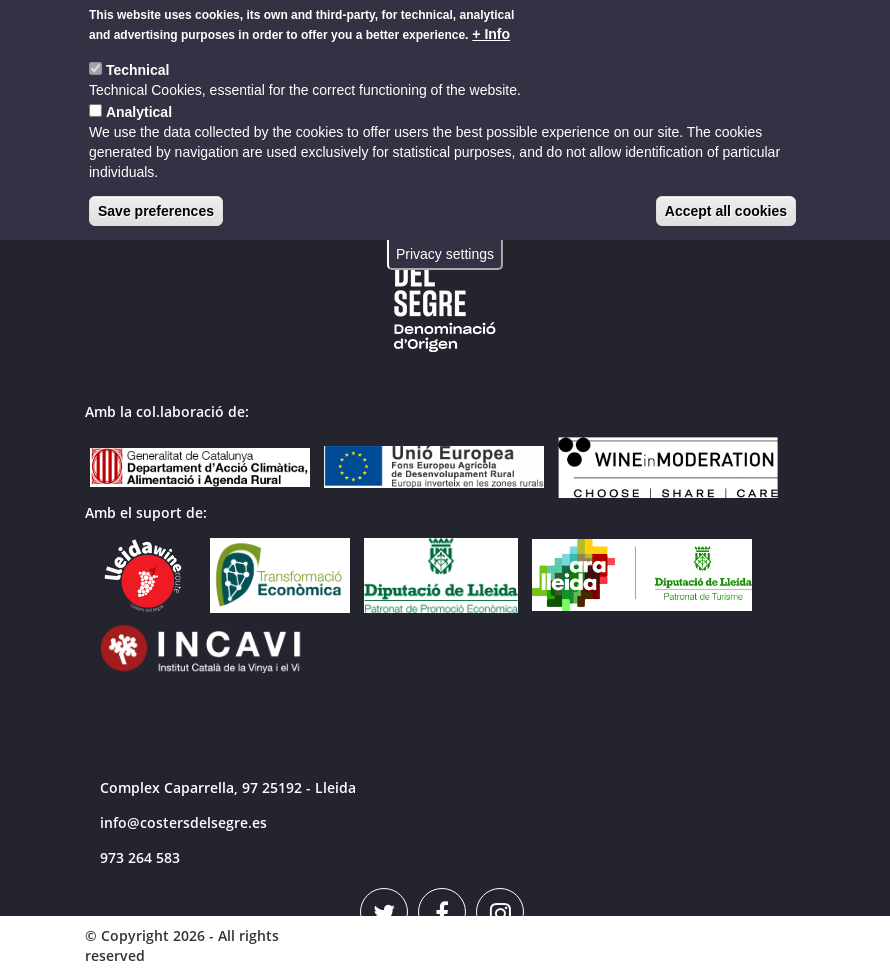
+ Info (491, 27)
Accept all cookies (726, 204)
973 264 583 (140, 857)
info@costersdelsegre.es (183, 822)
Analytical (139, 105)
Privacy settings (445, 247)
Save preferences (156, 204)
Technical (138, 63)
